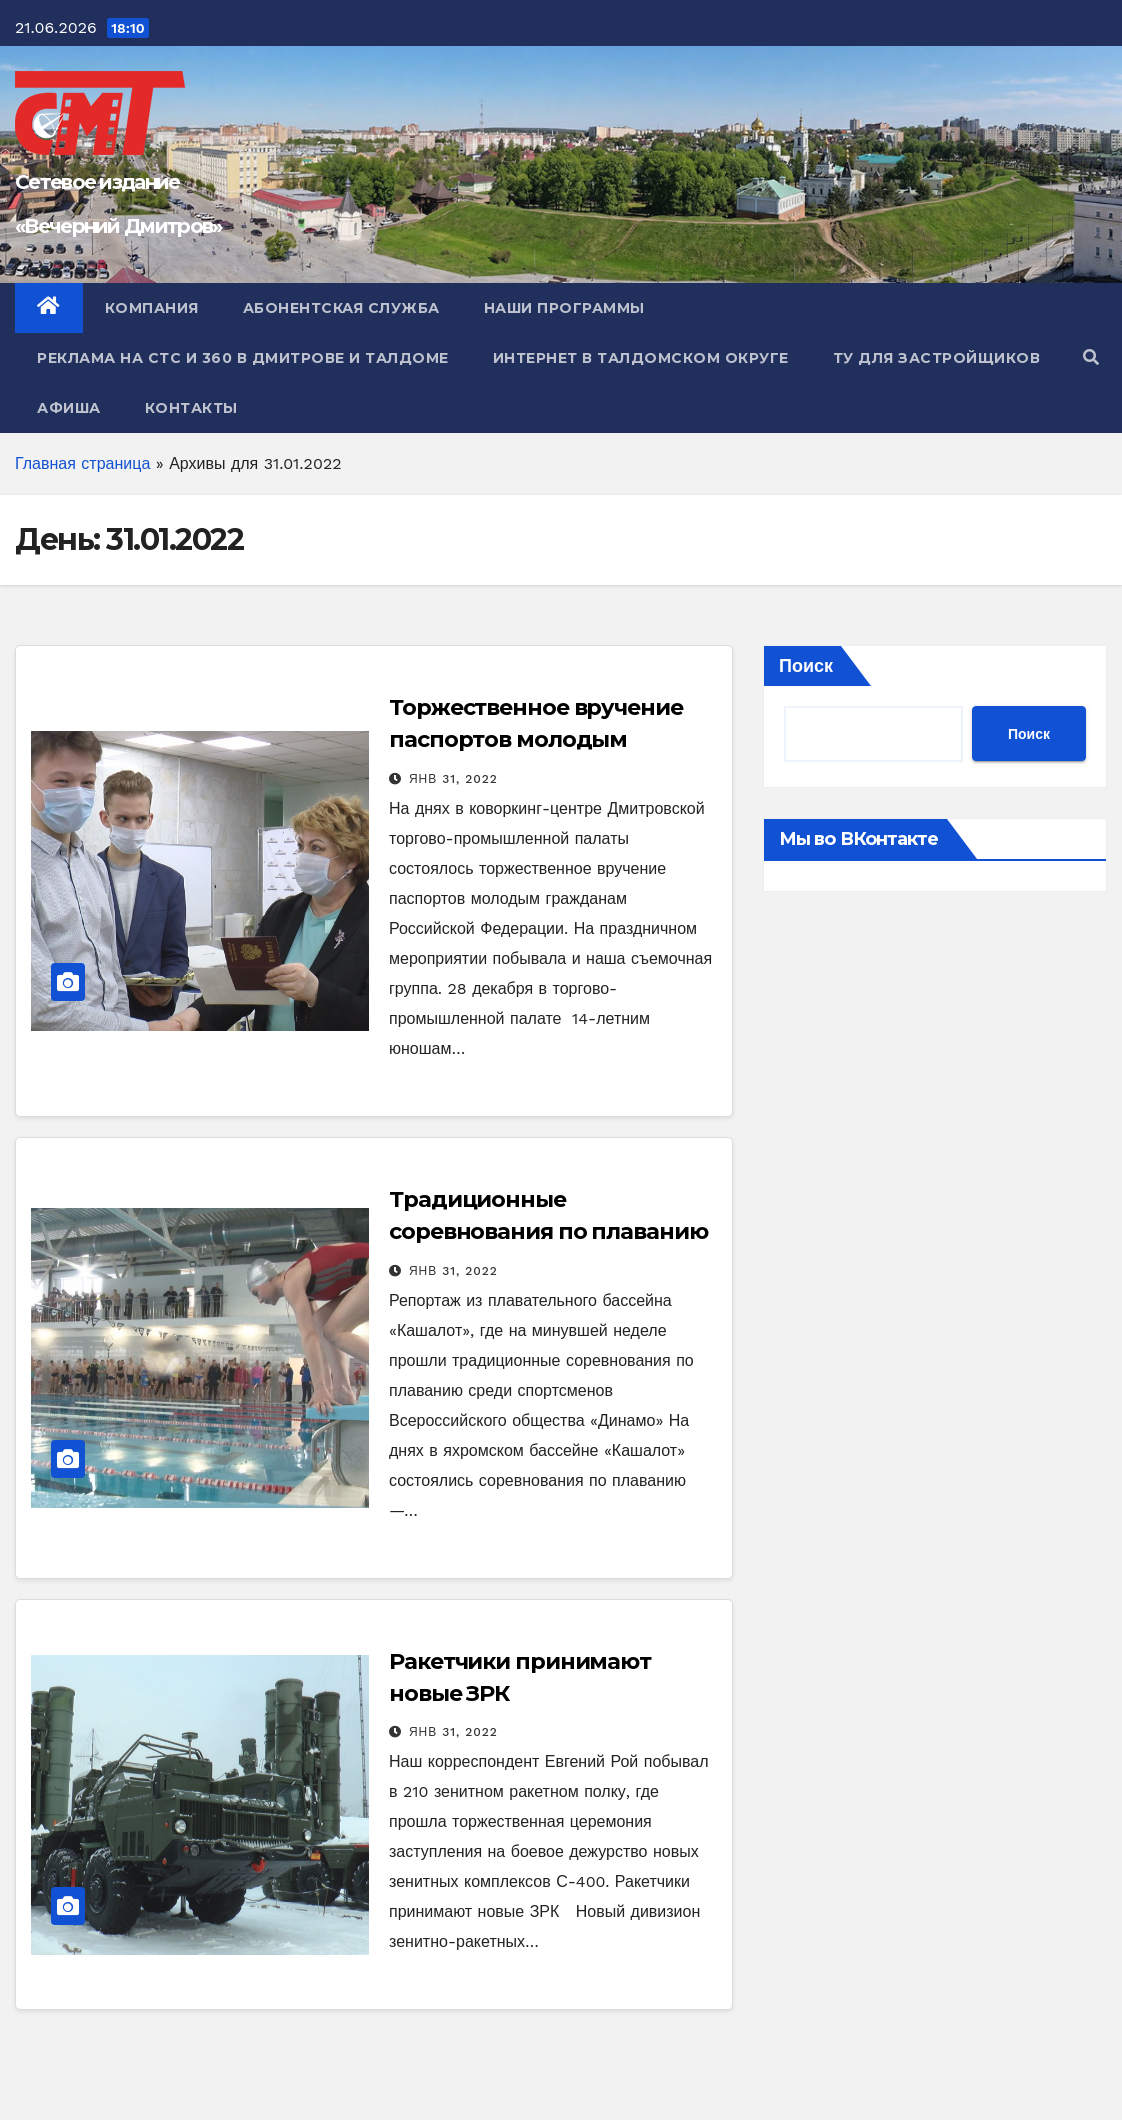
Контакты (191, 408)
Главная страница (82, 463)
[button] (1091, 357)
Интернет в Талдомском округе (641, 358)
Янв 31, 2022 (453, 779)
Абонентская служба (341, 308)
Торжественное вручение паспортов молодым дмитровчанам (536, 739)
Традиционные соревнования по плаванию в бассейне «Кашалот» (548, 1231)
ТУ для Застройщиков (937, 358)
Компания (152, 308)
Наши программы (564, 308)
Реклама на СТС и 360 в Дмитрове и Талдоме (243, 358)
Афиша (69, 408)
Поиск (806, 665)
